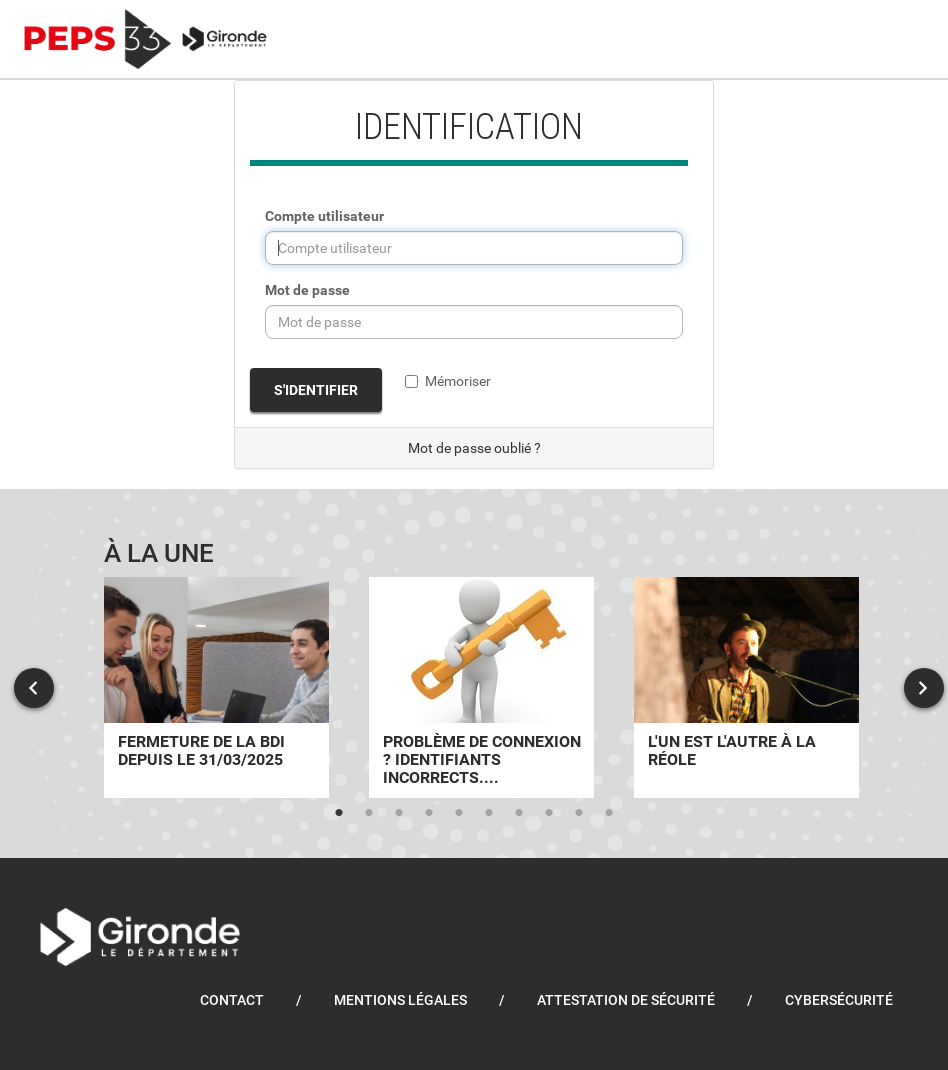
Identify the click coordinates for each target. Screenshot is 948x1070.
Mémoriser (448, 381)
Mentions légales (400, 1000)
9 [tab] (579, 813)
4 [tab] (429, 813)
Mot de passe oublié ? (474, 448)
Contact (232, 1000)
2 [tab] (369, 813)
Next (924, 688)
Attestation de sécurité (626, 1000)
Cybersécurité (839, 1000)
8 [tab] (549, 813)
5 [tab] (459, 813)
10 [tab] (609, 813)
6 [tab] (489, 813)
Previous (34, 688)
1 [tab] (339, 813)
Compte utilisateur (324, 216)
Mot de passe (307, 290)
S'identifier (316, 390)
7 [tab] (519, 813)
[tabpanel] (216, 687)
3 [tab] (399, 813)
